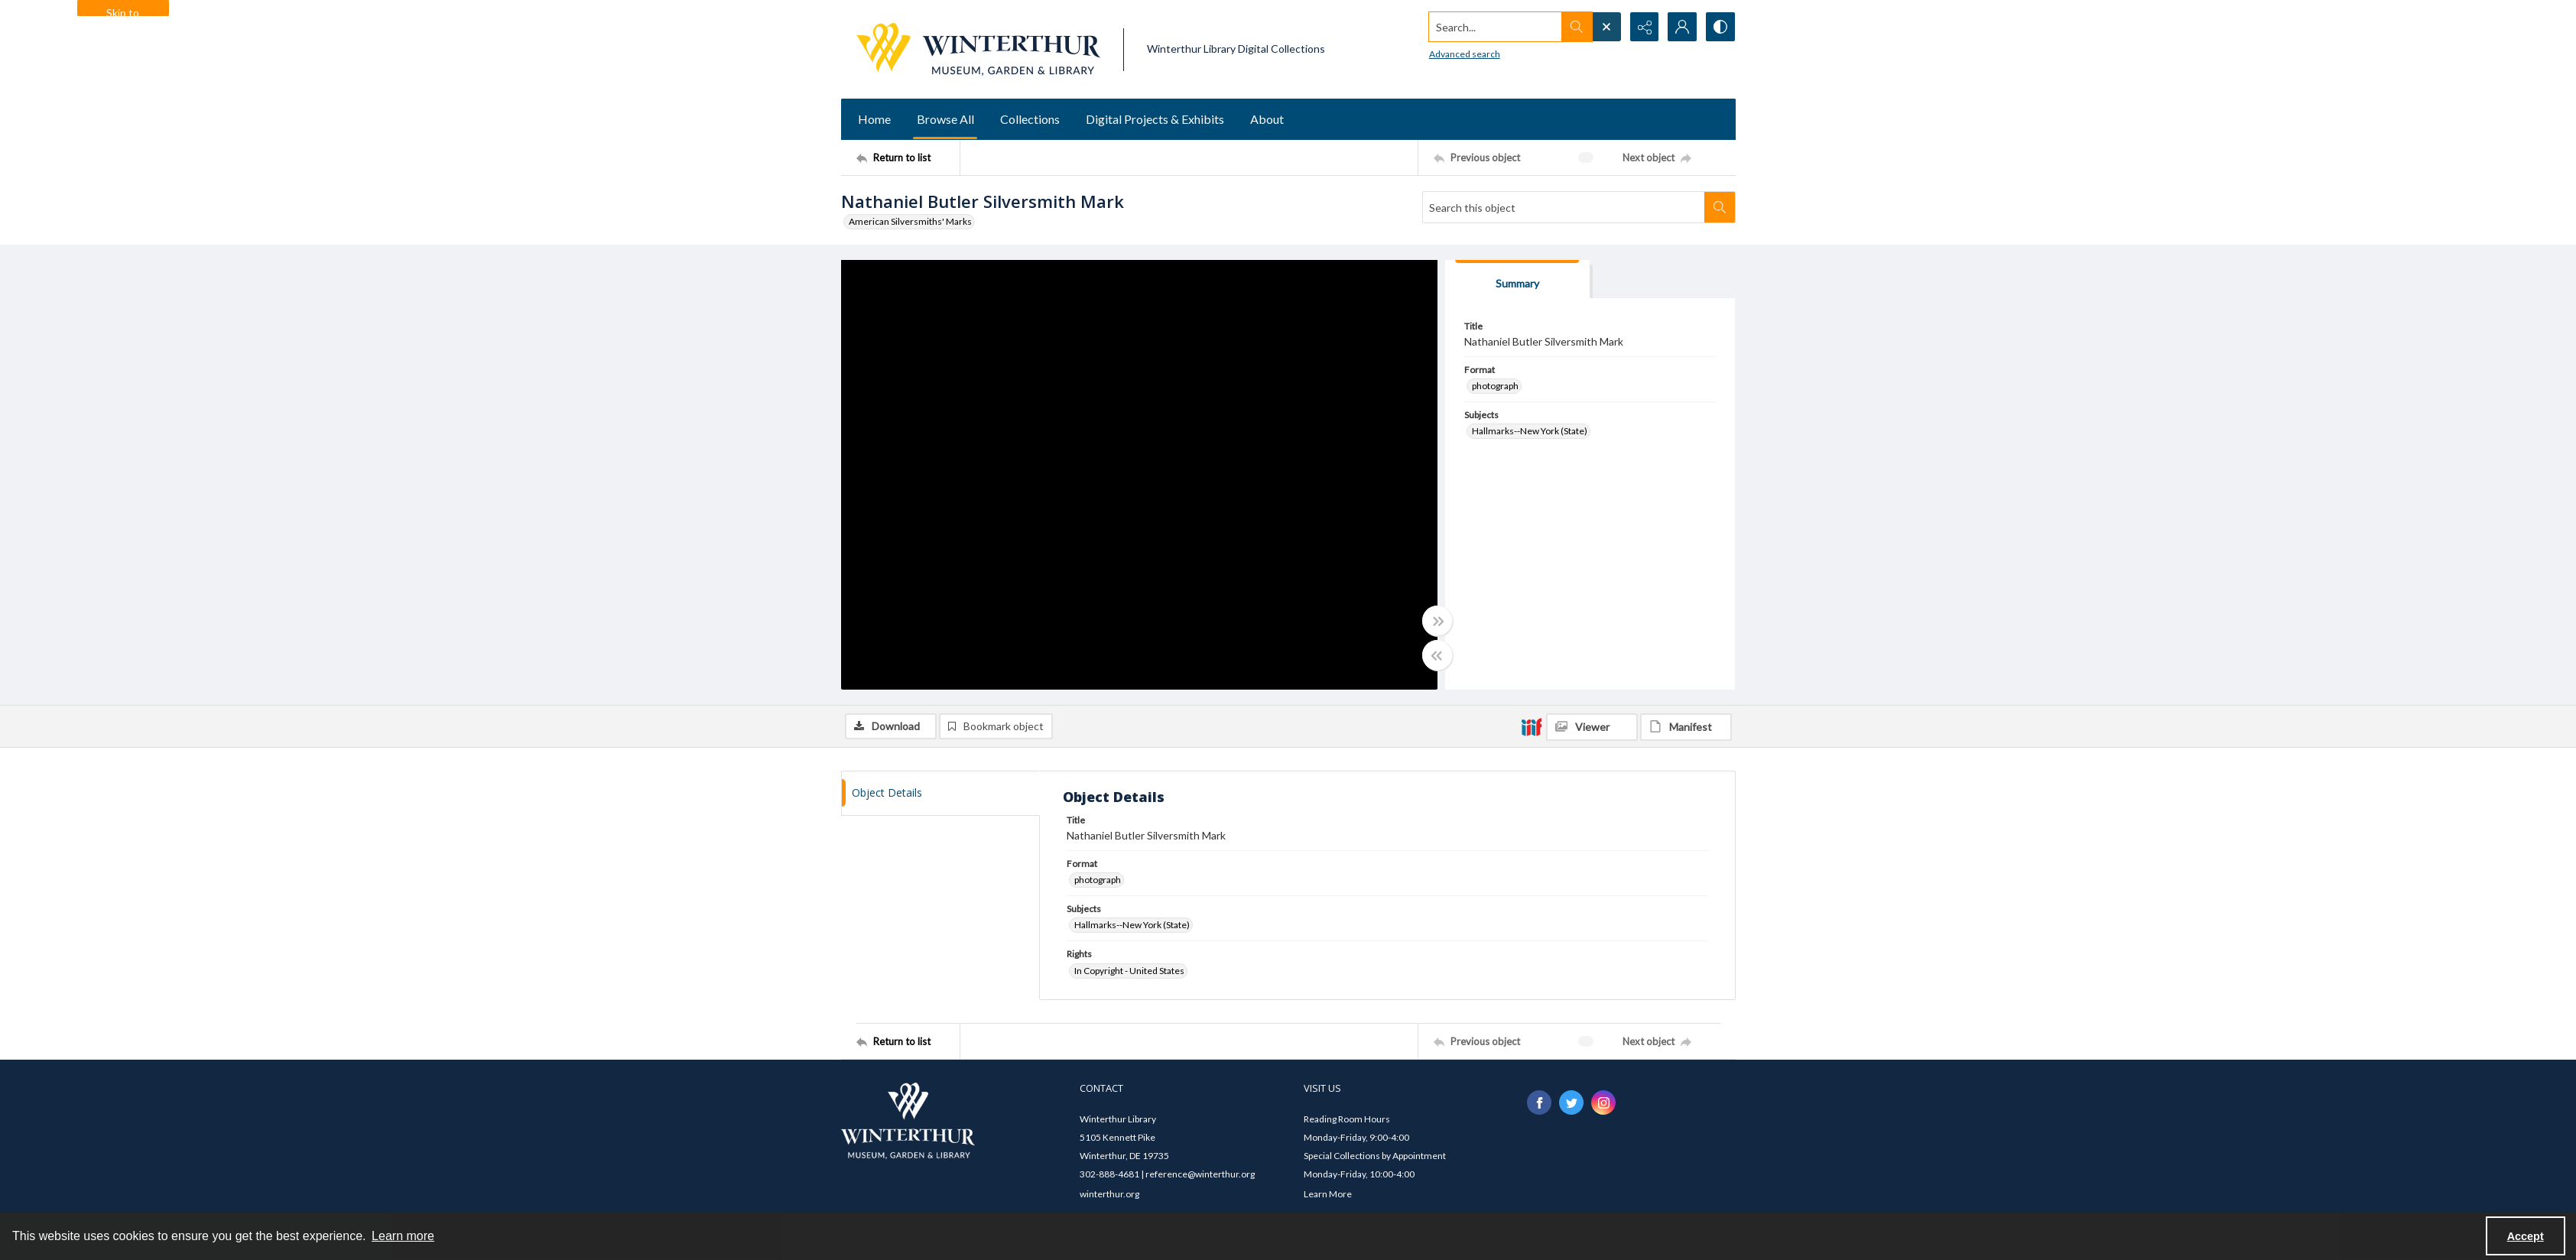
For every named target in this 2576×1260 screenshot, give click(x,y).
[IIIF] (1531, 726)
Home (874, 119)
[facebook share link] (1539, 1102)
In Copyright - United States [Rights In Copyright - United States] (1129, 970)
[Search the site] (1494, 26)
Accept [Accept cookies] (2525, 1236)
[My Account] (1682, 26)
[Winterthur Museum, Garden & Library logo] (978, 49)
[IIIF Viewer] (1592, 727)
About (1267, 119)
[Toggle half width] (1437, 655)
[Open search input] (1605, 26)
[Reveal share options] (1643, 26)
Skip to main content (122, 11)
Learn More (1328, 1194)
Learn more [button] (403, 1235)
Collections (1030, 119)
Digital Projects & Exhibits (1155, 119)
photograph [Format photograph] (1495, 385)
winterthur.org (1109, 1194)
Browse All (945, 119)
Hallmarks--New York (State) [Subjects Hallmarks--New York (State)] (1529, 431)
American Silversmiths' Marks (910, 221)
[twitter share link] (1571, 1102)
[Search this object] (1563, 207)
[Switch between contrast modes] (1720, 26)
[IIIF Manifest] (1686, 727)
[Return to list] (908, 157)
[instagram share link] (1603, 1102)
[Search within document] (1719, 207)
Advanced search (1463, 54)
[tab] (1517, 279)
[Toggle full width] (1437, 621)
